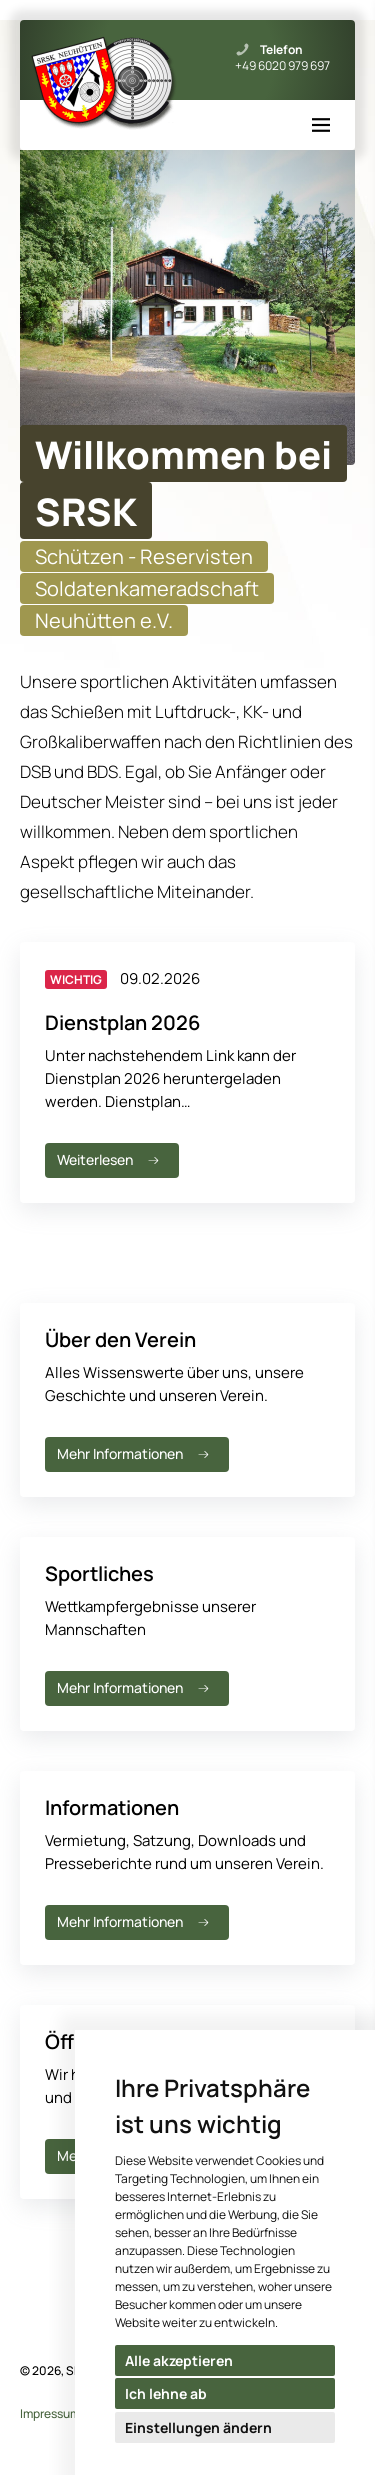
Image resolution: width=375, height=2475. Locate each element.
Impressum (50, 2413)
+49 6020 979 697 (282, 66)
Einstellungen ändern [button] (198, 2427)
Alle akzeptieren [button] (179, 2360)
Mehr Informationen (135, 1453)
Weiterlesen (110, 1159)
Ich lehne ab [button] (166, 2393)
